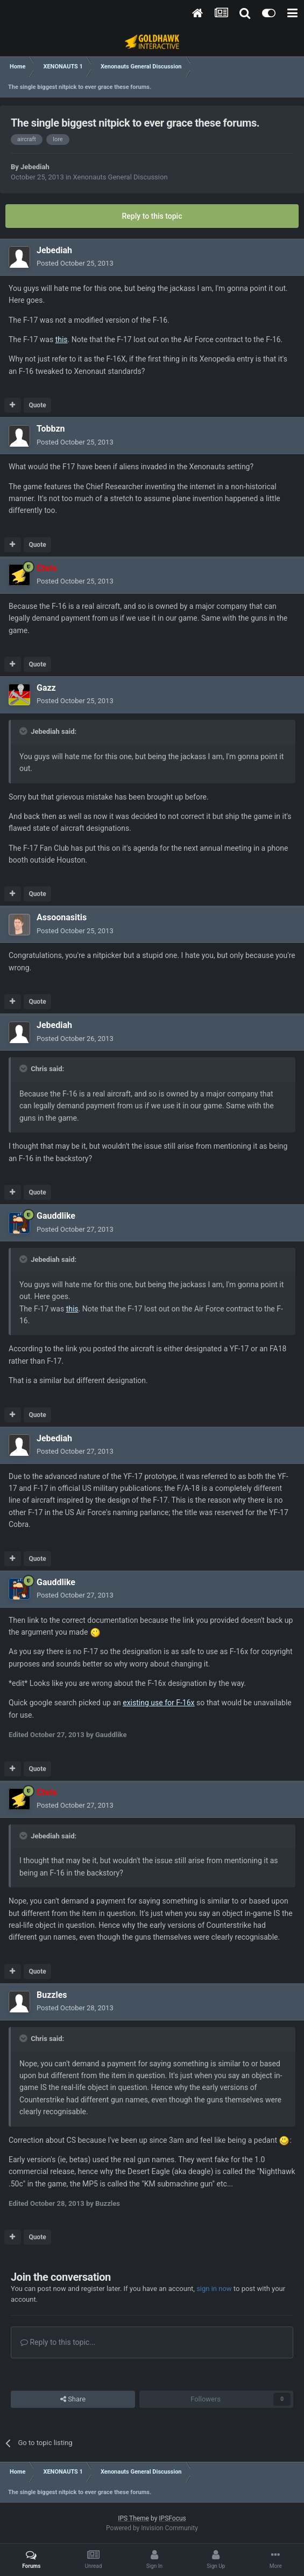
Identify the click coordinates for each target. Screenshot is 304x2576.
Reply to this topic (152, 216)
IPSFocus (172, 2518)
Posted (75, 263)
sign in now (214, 2289)
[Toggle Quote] (24, 731)
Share (73, 2399)
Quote (37, 405)
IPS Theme (133, 2518)
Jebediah (35, 167)
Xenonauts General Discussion (120, 177)
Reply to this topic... (57, 2342)
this (61, 339)
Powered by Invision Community (152, 2528)
